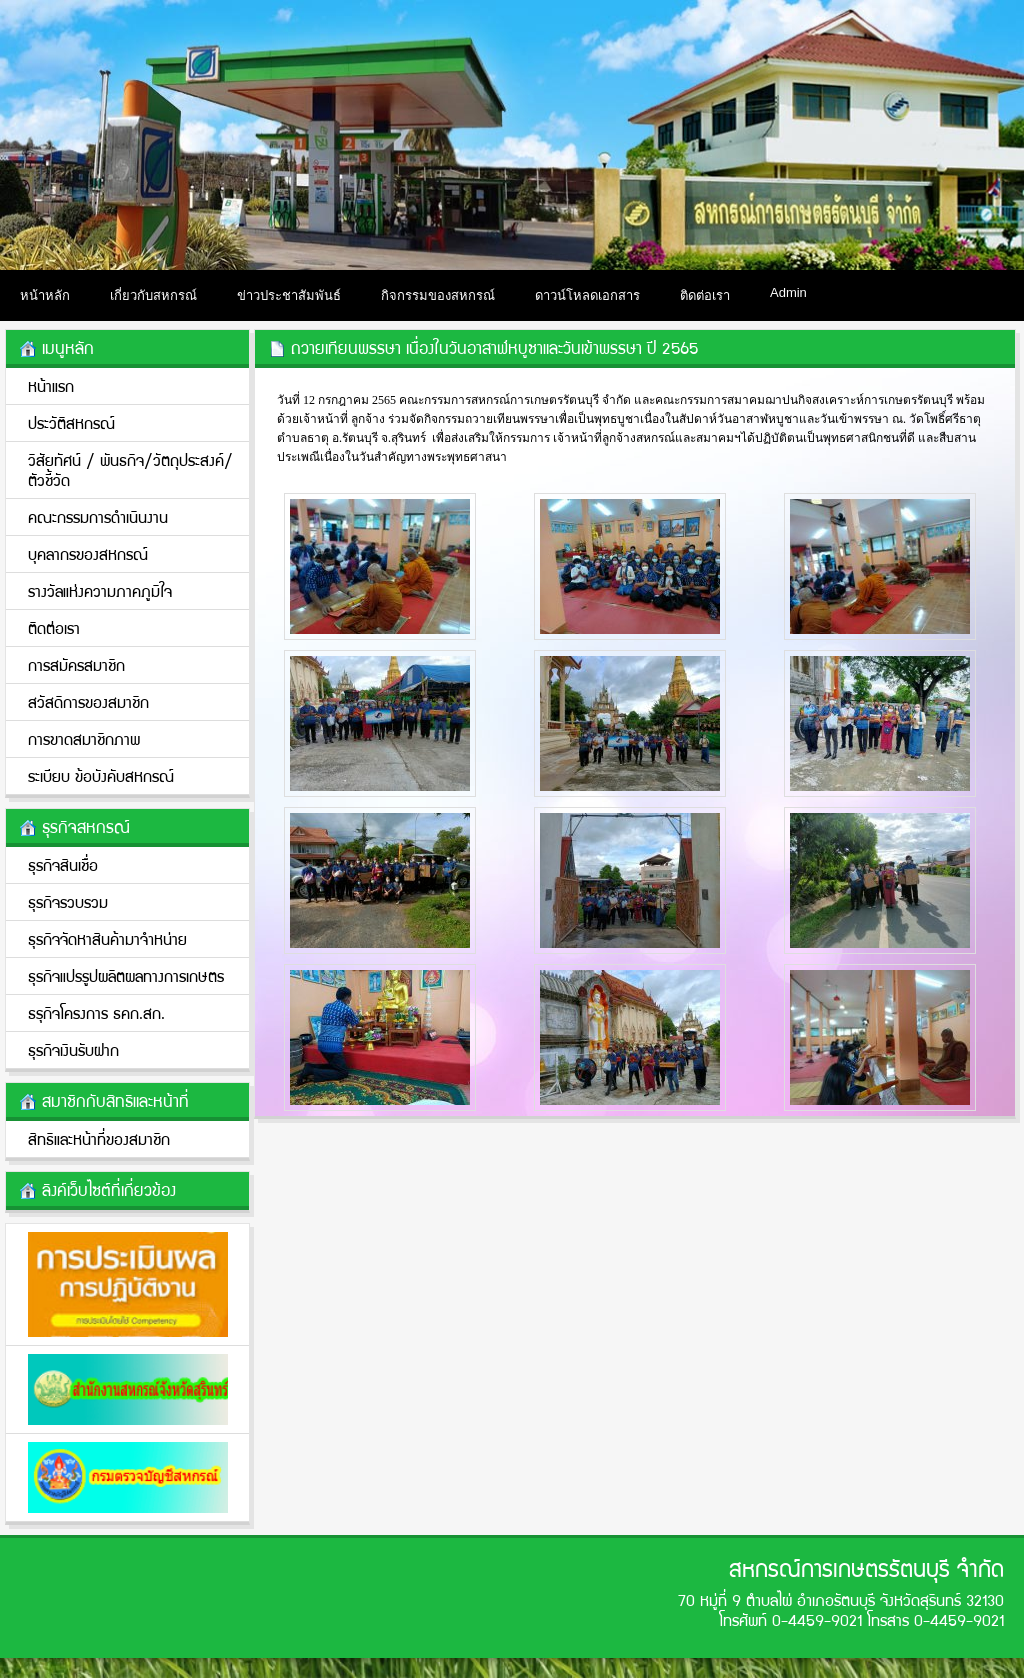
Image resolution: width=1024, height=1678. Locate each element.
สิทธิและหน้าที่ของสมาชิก (99, 1138)
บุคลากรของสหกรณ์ (88, 553)
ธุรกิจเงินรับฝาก (73, 1049)
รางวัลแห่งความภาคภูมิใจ (100, 590)
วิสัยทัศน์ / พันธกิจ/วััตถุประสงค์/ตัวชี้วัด (130, 469)
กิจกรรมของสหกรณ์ (438, 295)
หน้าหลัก (45, 295)
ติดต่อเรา (705, 295)
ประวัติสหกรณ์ (71, 422)
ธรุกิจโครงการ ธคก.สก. (96, 1012)
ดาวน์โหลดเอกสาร (587, 295)
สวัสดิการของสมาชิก (88, 701)
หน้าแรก (51, 385)
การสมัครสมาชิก (76, 664)
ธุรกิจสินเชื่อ (63, 864)
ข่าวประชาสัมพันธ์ (289, 295)
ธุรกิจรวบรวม (68, 901)
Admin (788, 292)
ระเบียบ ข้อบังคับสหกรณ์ (101, 775)
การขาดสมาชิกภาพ (84, 738)
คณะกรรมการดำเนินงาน (98, 516)
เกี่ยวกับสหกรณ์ (153, 295)
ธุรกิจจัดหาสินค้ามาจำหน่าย (107, 938)
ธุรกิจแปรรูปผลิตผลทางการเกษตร (126, 975)
